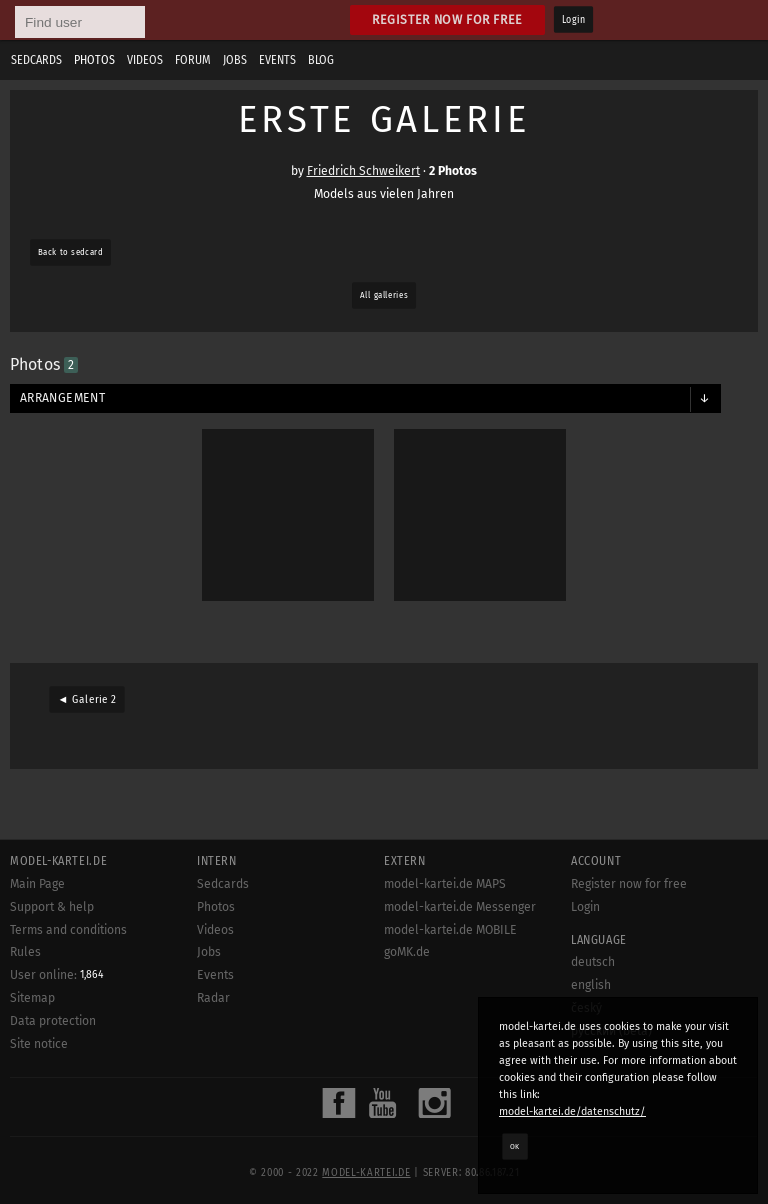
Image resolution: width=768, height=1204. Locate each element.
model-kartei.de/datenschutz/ (572, 1111)
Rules (25, 952)
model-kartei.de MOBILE (450, 930)
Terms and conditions (68, 930)
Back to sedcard (70, 252)
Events (277, 60)
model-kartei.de (366, 1173)
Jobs (235, 60)
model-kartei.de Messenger (460, 907)
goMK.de (407, 952)
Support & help (52, 907)
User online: (57, 975)
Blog (321, 60)
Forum (193, 60)
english (591, 985)
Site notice (39, 1044)
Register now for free (447, 19)
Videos (145, 60)
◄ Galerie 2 (86, 700)
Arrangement (62, 398)
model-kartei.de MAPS (445, 884)
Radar (213, 998)
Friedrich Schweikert (363, 171)
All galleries (384, 295)
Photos (94, 60)
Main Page (37, 884)
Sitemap (32, 998)
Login (573, 20)
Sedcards (36, 60)
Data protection (53, 1021)
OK (515, 1146)
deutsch (593, 962)
